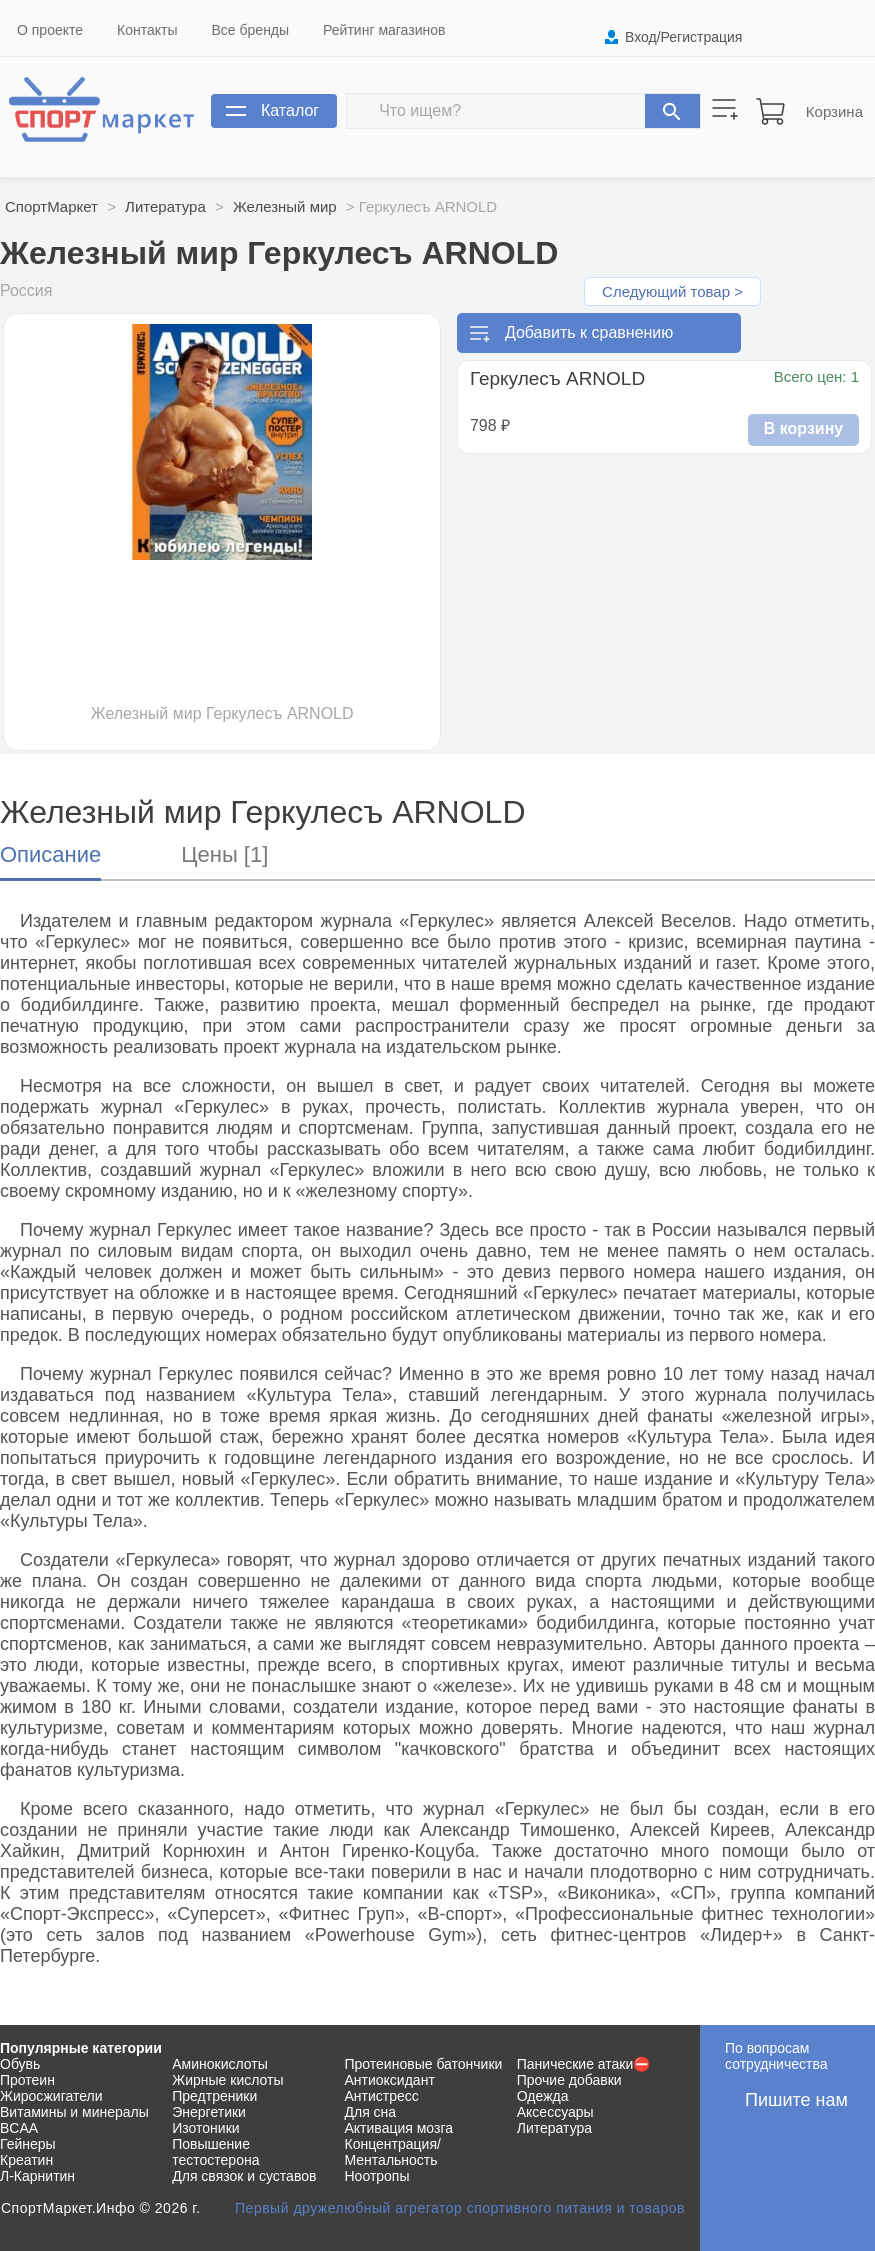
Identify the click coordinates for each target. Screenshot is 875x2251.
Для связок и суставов (244, 2176)
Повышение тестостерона (215, 2152)
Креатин (26, 2160)
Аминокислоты (220, 2064)
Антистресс (382, 2096)
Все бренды (251, 30)
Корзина (834, 111)
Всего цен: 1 (816, 376)
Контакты (147, 30)
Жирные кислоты (227, 2080)
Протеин (27, 2080)
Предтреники (214, 2096)
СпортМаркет (51, 206)
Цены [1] (224, 854)
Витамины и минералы (74, 2112)
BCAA (19, 2128)
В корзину (803, 428)
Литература (165, 206)
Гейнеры (28, 2144)
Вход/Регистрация (683, 37)
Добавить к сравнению (589, 332)
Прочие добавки (569, 2080)
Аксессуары (555, 2112)
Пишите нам (796, 2100)
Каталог (290, 110)
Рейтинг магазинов (384, 30)
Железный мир (285, 206)
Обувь (20, 2064)
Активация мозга (399, 2128)
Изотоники (205, 2128)
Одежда (543, 2096)
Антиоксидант (390, 2080)
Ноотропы (377, 2176)
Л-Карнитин (37, 2176)
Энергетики (209, 2112)
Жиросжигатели (51, 2096)
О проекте (50, 30)
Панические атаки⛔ (584, 2064)
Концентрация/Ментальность (393, 2152)
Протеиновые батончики (424, 2064)
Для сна (371, 2112)
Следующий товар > (672, 291)
